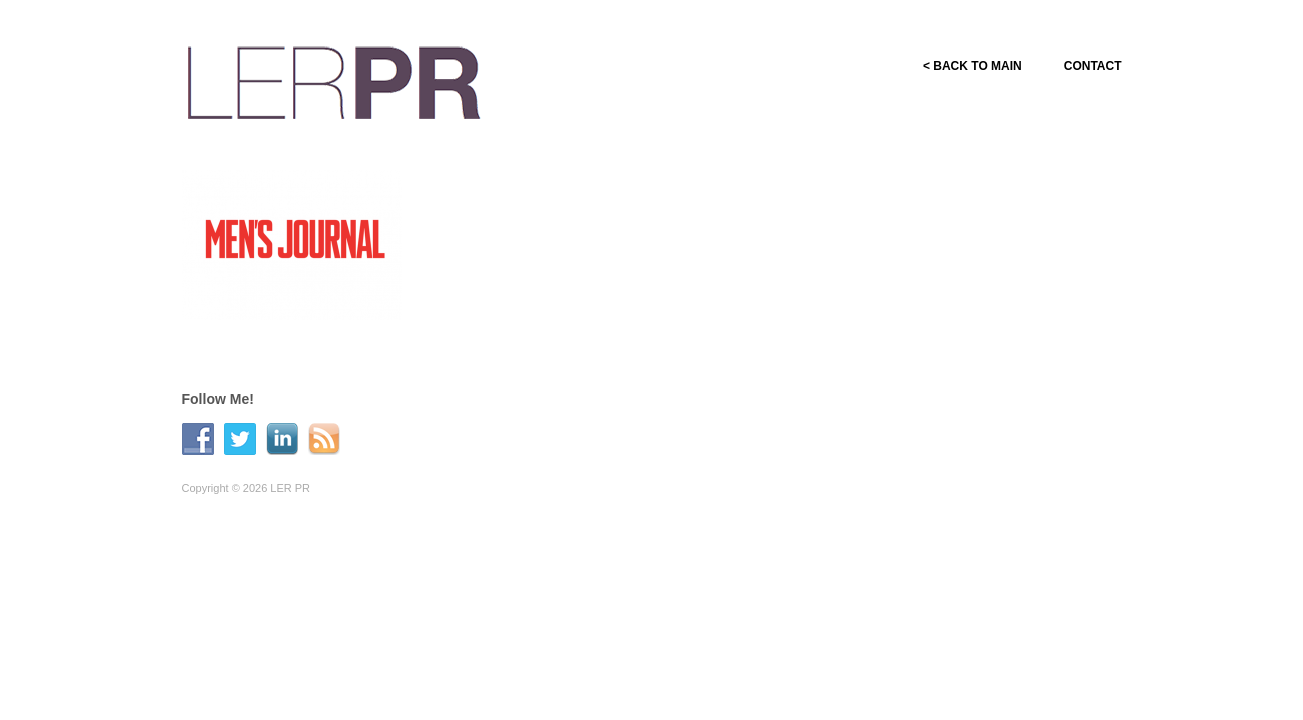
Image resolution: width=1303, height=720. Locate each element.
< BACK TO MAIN (972, 66)
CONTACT (1093, 66)
